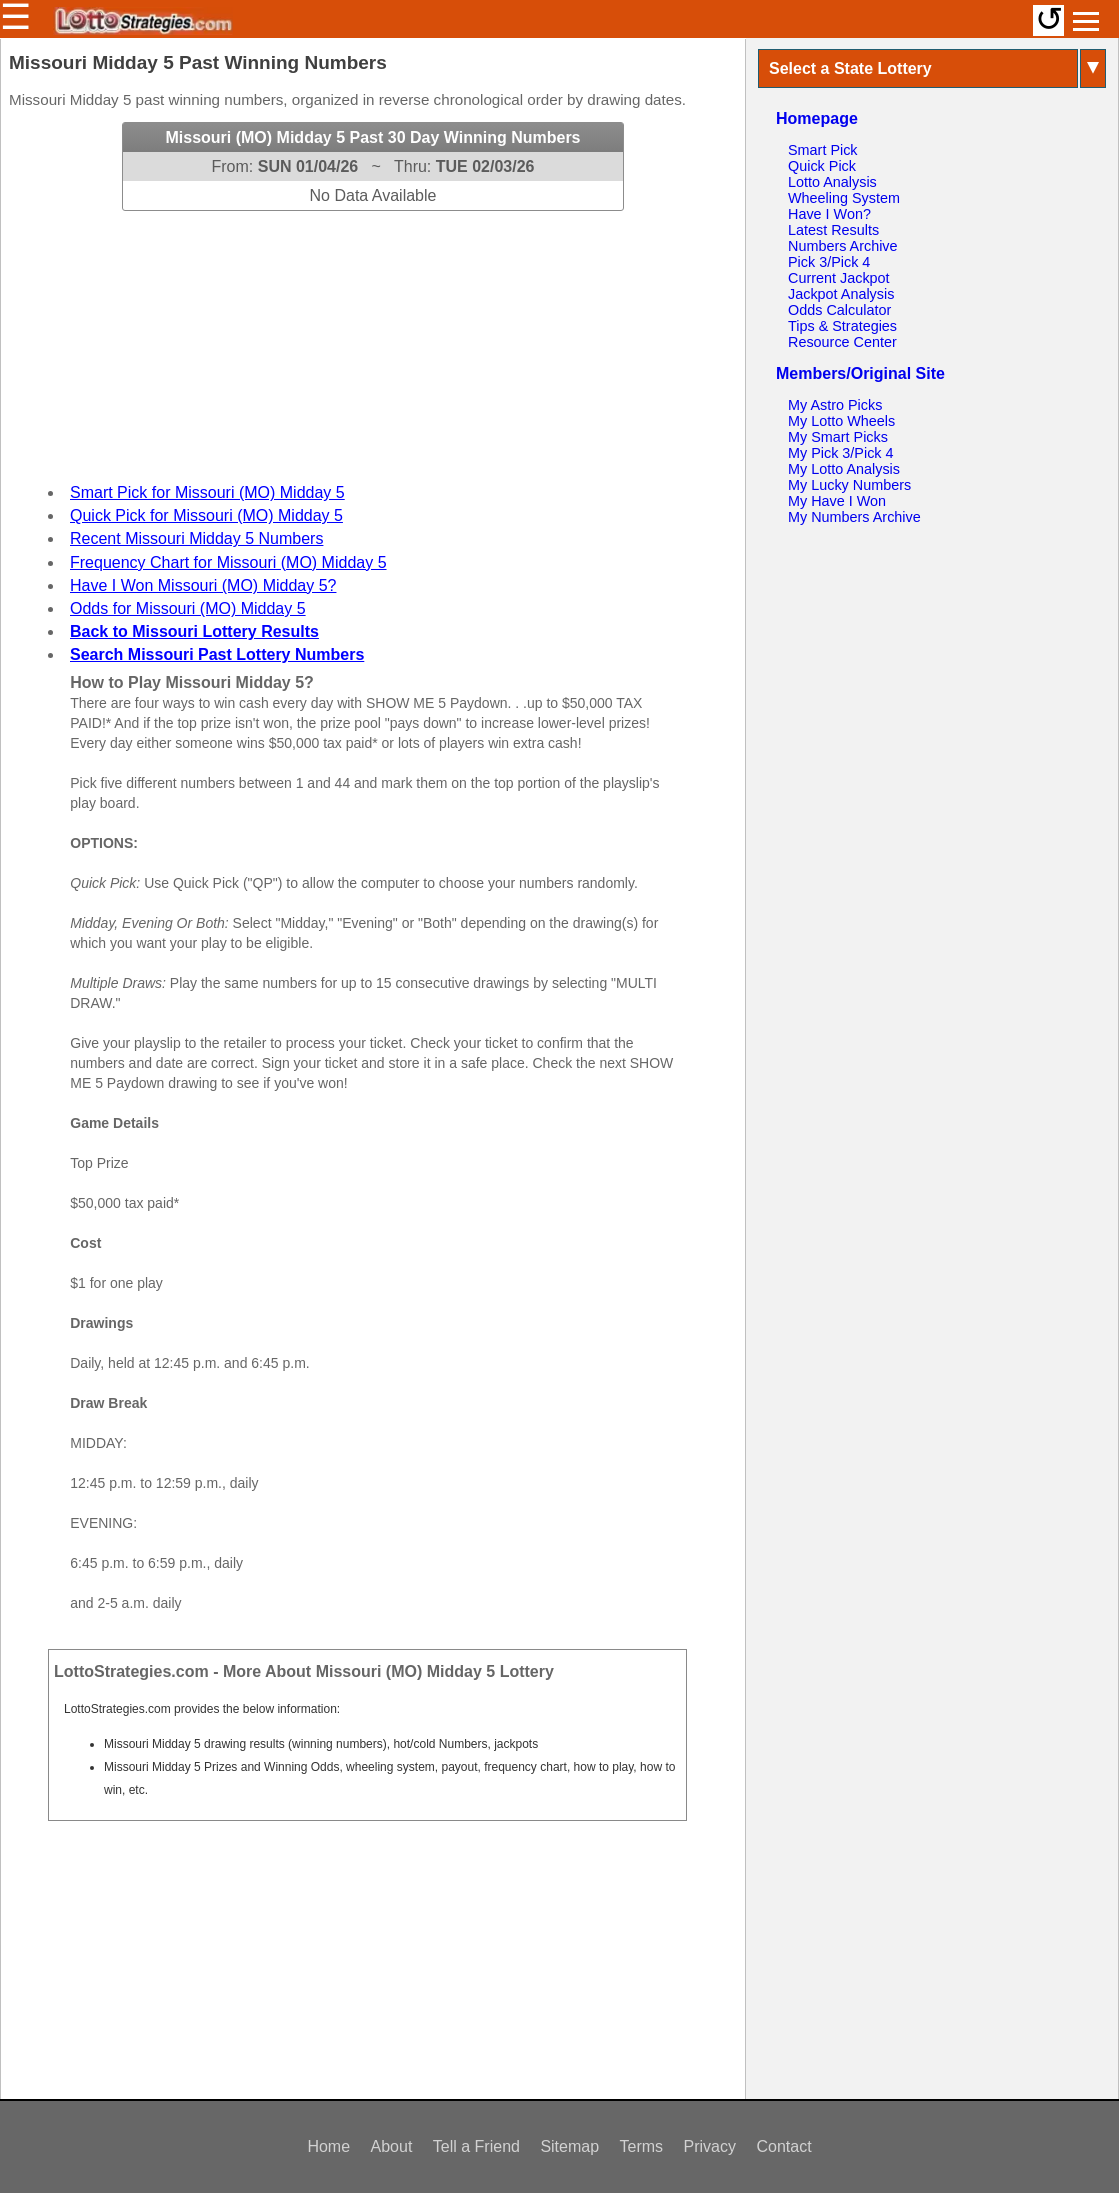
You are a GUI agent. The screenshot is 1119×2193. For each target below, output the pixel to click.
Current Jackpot (839, 278)
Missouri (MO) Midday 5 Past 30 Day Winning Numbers (372, 137)
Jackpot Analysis (841, 294)
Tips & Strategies (842, 326)
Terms (642, 2146)
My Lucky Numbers (849, 485)
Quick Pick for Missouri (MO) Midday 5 (206, 515)
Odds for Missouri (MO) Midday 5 (188, 608)
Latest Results (833, 230)
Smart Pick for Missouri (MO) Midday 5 (207, 492)
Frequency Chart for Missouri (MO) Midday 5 (228, 562)
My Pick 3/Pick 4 (841, 453)
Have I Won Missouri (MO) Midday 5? (203, 585)
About (392, 2146)
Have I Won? (829, 214)
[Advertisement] (373, 336)
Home (328, 2146)
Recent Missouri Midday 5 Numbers (196, 538)
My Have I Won (837, 501)
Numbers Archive (843, 246)
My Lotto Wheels (841, 421)
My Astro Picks (835, 405)
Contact (783, 2146)
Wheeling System (844, 198)
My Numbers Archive (854, 517)
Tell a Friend (476, 2146)
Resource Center (842, 342)
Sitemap (569, 2146)
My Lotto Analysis (844, 469)
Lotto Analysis (832, 182)
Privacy (710, 2146)
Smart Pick (823, 150)
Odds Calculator (839, 310)
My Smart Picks (838, 437)
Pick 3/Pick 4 (829, 262)
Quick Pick (822, 166)
